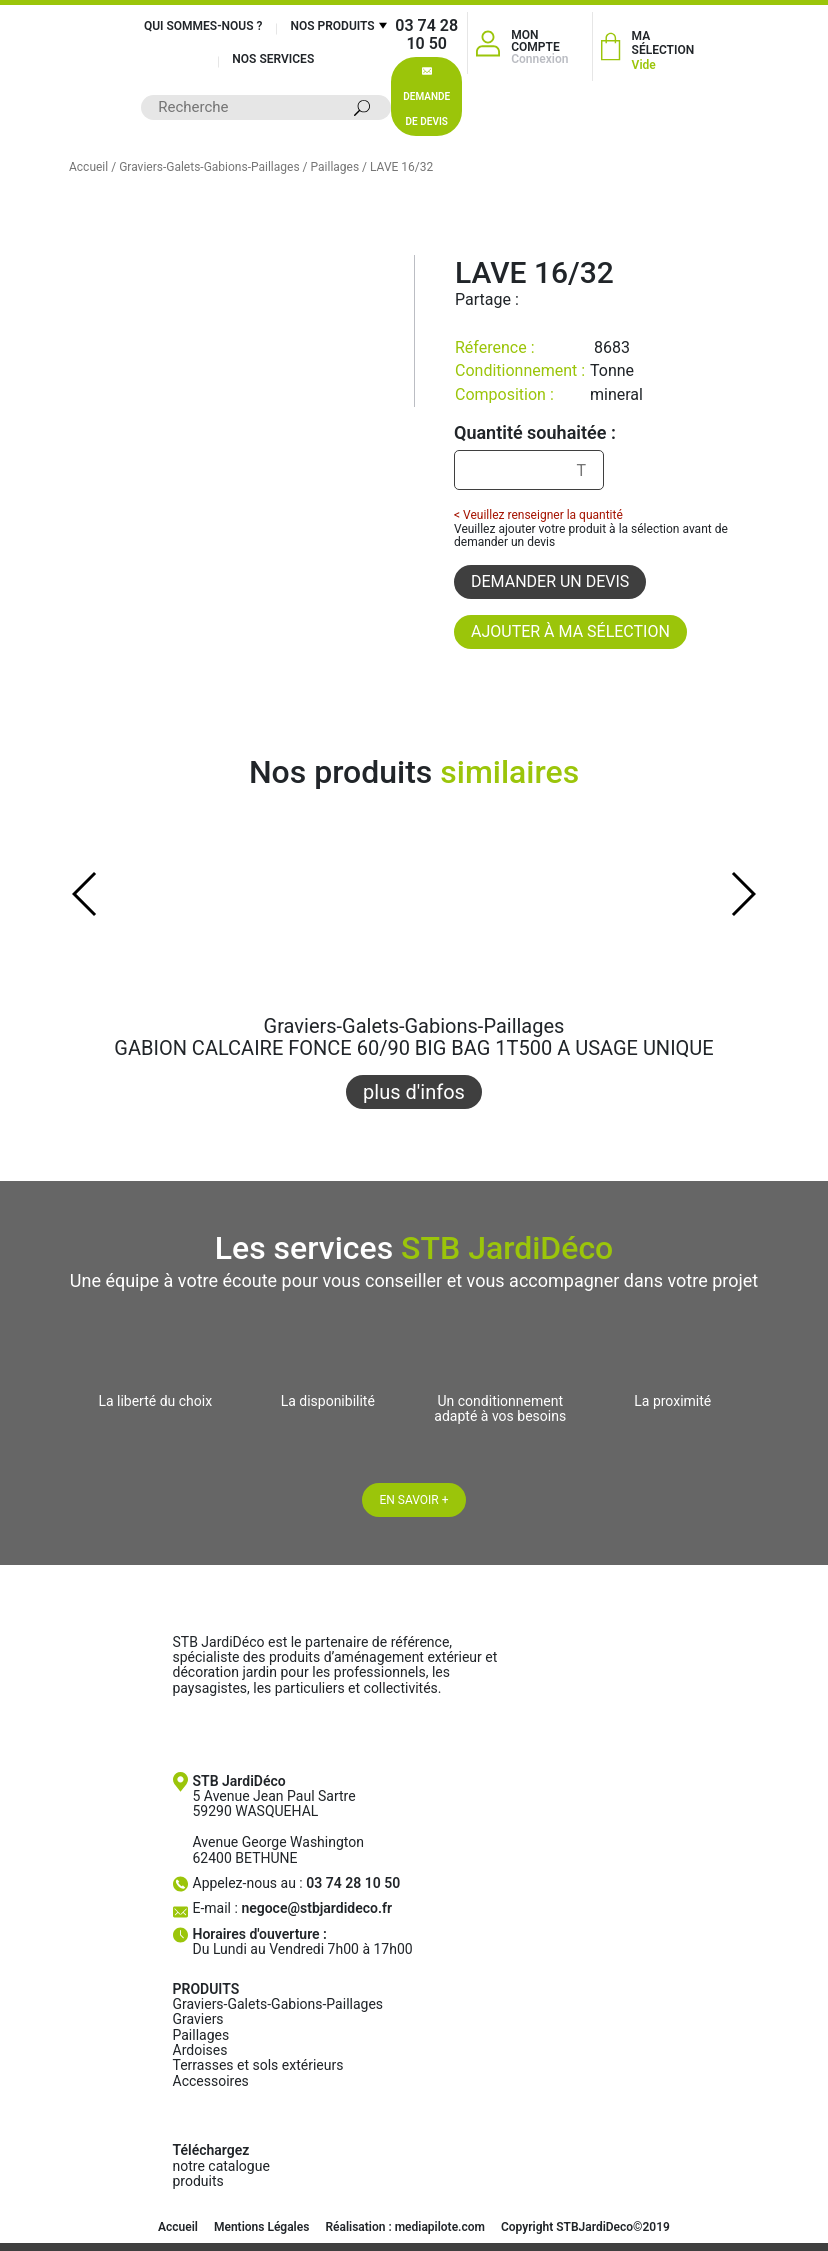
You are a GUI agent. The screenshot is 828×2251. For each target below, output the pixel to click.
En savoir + (413, 1500)
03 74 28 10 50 (426, 34)
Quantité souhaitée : (535, 433)
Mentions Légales (261, 2227)
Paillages (335, 167)
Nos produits (332, 26)
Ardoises (200, 2050)
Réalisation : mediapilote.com (405, 2227)
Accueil (88, 167)
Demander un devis (550, 581)
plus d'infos (414, 1092)
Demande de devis (426, 97)
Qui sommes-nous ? (203, 26)
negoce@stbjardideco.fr (316, 1908)
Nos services (273, 59)
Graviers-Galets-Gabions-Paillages (209, 167)
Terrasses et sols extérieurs (258, 2065)
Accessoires (211, 2081)
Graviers (198, 2019)
